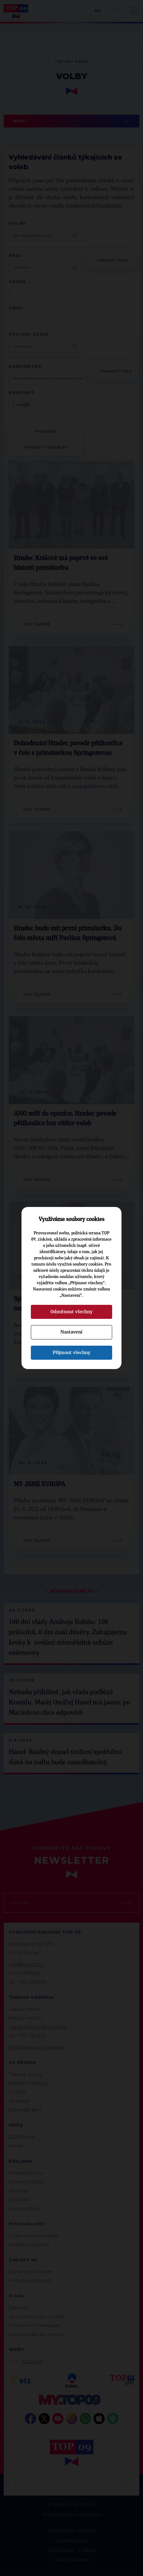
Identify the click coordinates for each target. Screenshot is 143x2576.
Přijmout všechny (71, 1352)
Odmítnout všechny (71, 1311)
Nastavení (71, 1331)
